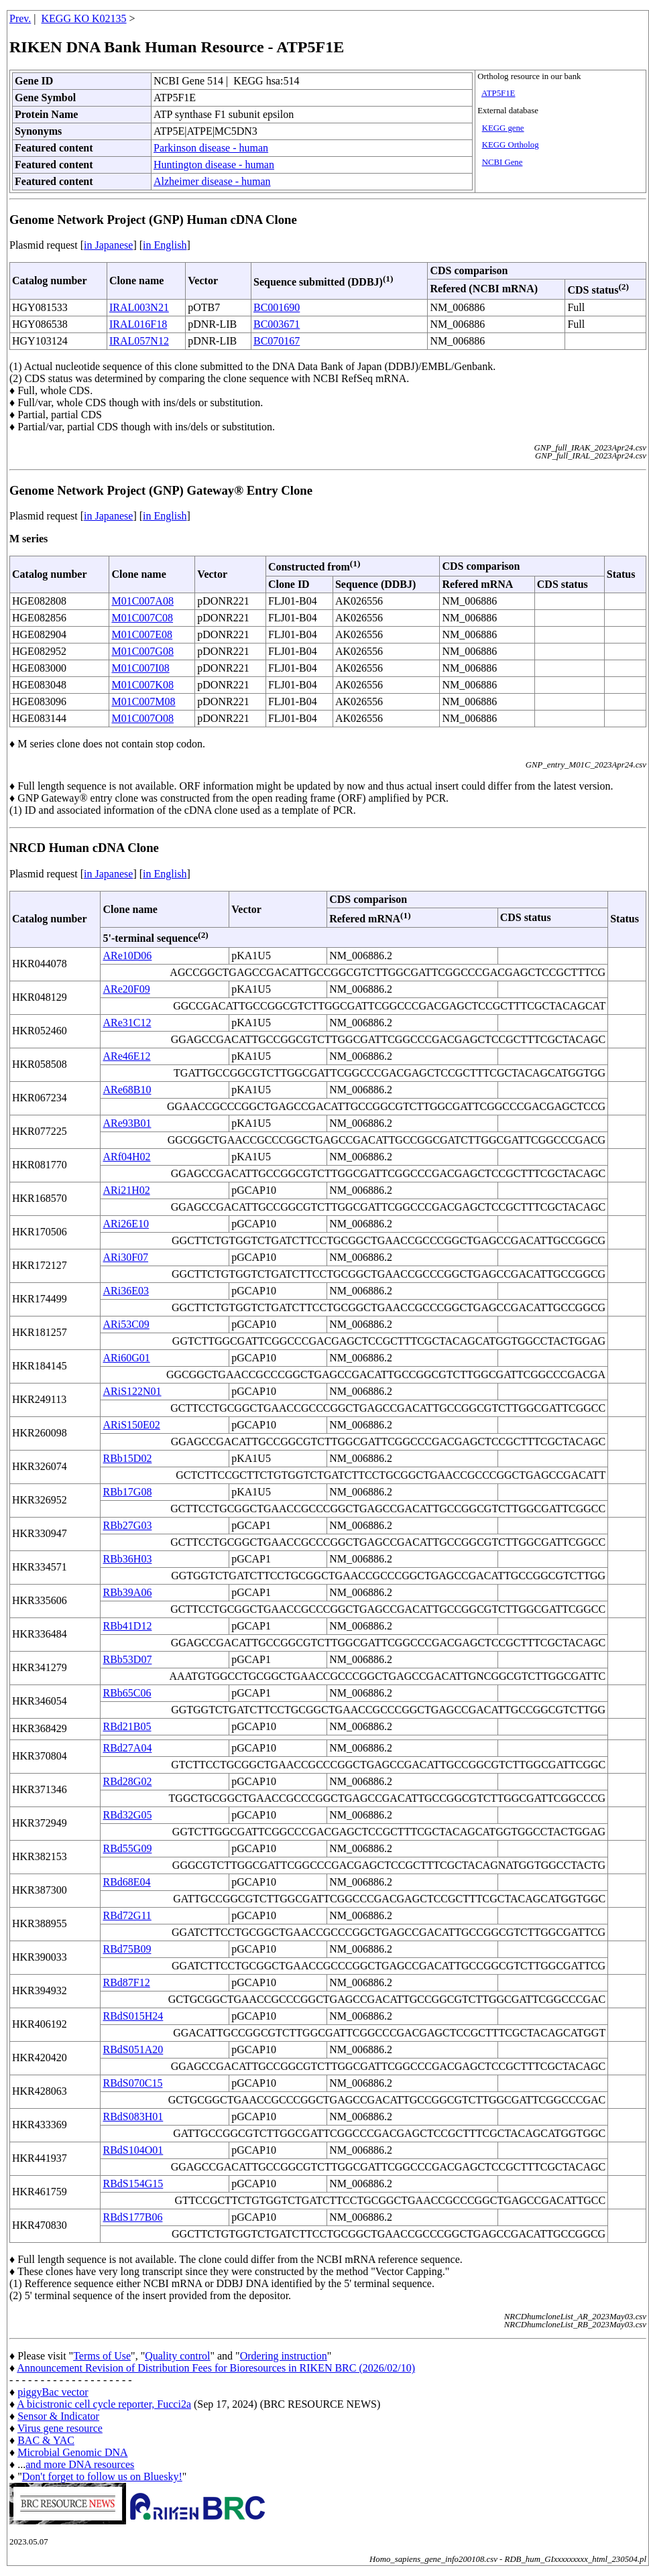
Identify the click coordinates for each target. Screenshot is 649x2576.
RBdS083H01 (133, 2116)
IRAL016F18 (138, 324)
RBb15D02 (127, 1458)
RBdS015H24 (133, 2016)
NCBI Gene (502, 162)
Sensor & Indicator (58, 2416)
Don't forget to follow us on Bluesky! (102, 2476)
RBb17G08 (127, 1491)
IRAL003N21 (139, 307)
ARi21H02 (126, 1190)
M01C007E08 (141, 634)
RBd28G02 (127, 1781)
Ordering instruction (283, 2356)
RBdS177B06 (132, 2217)
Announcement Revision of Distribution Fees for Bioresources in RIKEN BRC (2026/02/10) (216, 2368)
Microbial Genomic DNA (72, 2452)
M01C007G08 (142, 651)
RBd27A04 (127, 1748)
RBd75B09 (127, 1949)
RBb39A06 (127, 1592)
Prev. (20, 18)
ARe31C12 (127, 1022)
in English (164, 245)
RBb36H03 (127, 1559)
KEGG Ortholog (510, 144)
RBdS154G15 (133, 2183)
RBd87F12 (126, 1982)
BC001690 (276, 307)
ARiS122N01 (132, 1391)
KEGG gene (503, 128)
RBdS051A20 (133, 2049)
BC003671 (276, 324)
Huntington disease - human (214, 164)
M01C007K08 (142, 684)
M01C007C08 (142, 617)
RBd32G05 (127, 1815)
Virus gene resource (60, 2428)
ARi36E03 (125, 1290)
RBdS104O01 (133, 2150)
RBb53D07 (127, 1659)
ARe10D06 (127, 955)
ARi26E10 (125, 1223)
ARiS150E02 (131, 1424)
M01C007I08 (140, 668)
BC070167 (276, 341)
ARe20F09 (126, 989)
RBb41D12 (127, 1626)
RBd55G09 (127, 1848)
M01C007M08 (143, 701)
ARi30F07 (125, 1257)
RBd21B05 (127, 1726)
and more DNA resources (79, 2464)
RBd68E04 (126, 1882)
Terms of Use (102, 2356)
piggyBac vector (52, 2392)
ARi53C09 (126, 1324)
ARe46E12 (126, 1056)
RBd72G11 (127, 1915)
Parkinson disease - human (211, 148)
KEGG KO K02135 (84, 18)
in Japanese (108, 245)
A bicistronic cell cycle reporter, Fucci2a (104, 2404)
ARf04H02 (126, 1156)
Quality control (177, 2356)
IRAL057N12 (139, 341)
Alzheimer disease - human (212, 181)
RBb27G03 (127, 1525)
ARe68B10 (127, 1089)
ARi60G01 (126, 1357)
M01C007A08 (142, 601)
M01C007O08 (142, 718)
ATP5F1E (498, 93)
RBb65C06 (127, 1693)
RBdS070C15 (132, 2083)
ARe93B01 (127, 1123)
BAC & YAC (45, 2440)
